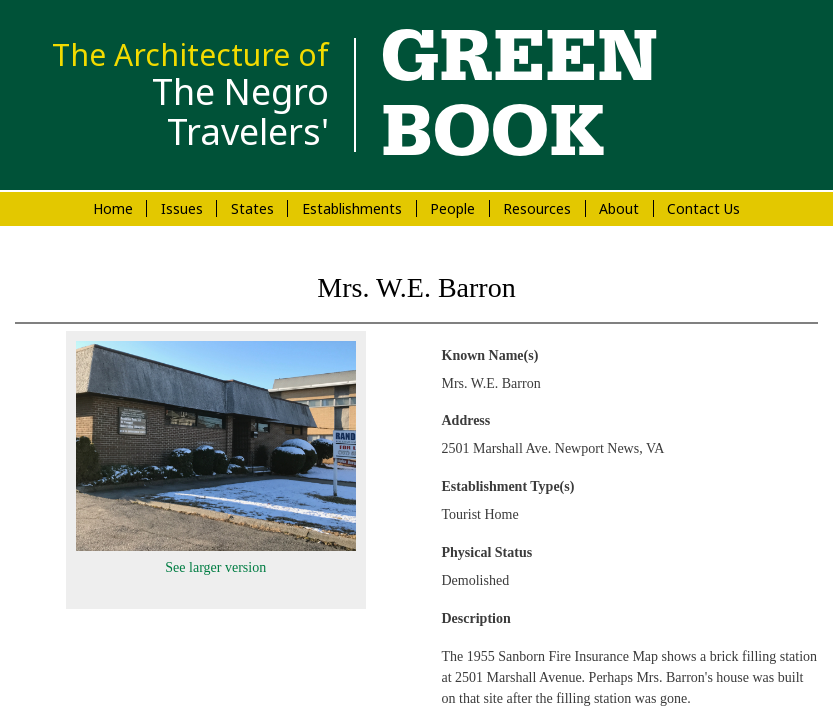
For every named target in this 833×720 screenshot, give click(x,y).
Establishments (352, 208)
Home (113, 208)
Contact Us (703, 208)
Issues (182, 208)
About (619, 208)
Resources (537, 208)
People (452, 208)
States (252, 208)
